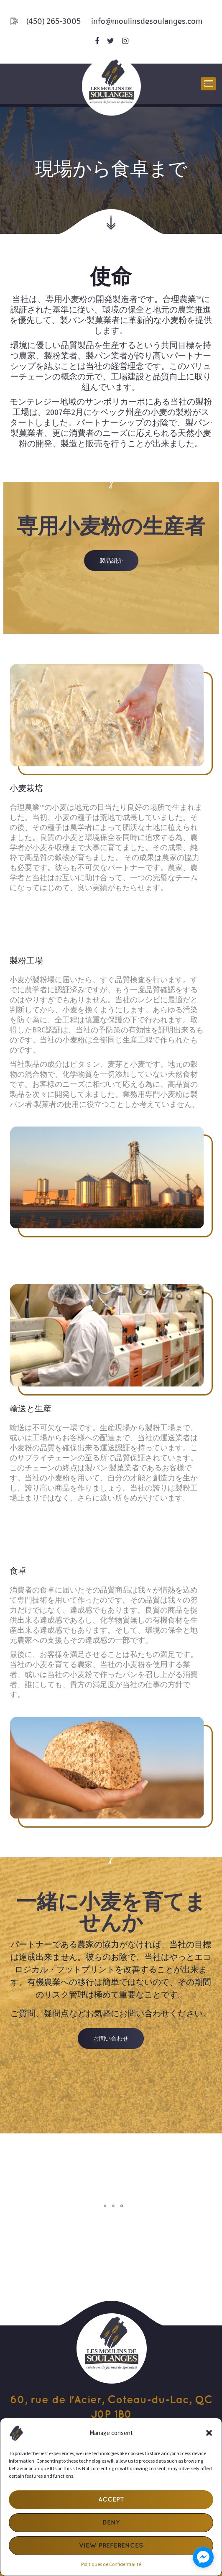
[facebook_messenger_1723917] (203, 2557)
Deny (111, 2523)
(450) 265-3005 (53, 21)
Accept (111, 2500)
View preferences (111, 2546)
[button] (209, 2433)
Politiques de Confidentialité (111, 2564)
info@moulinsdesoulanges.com (146, 21)
